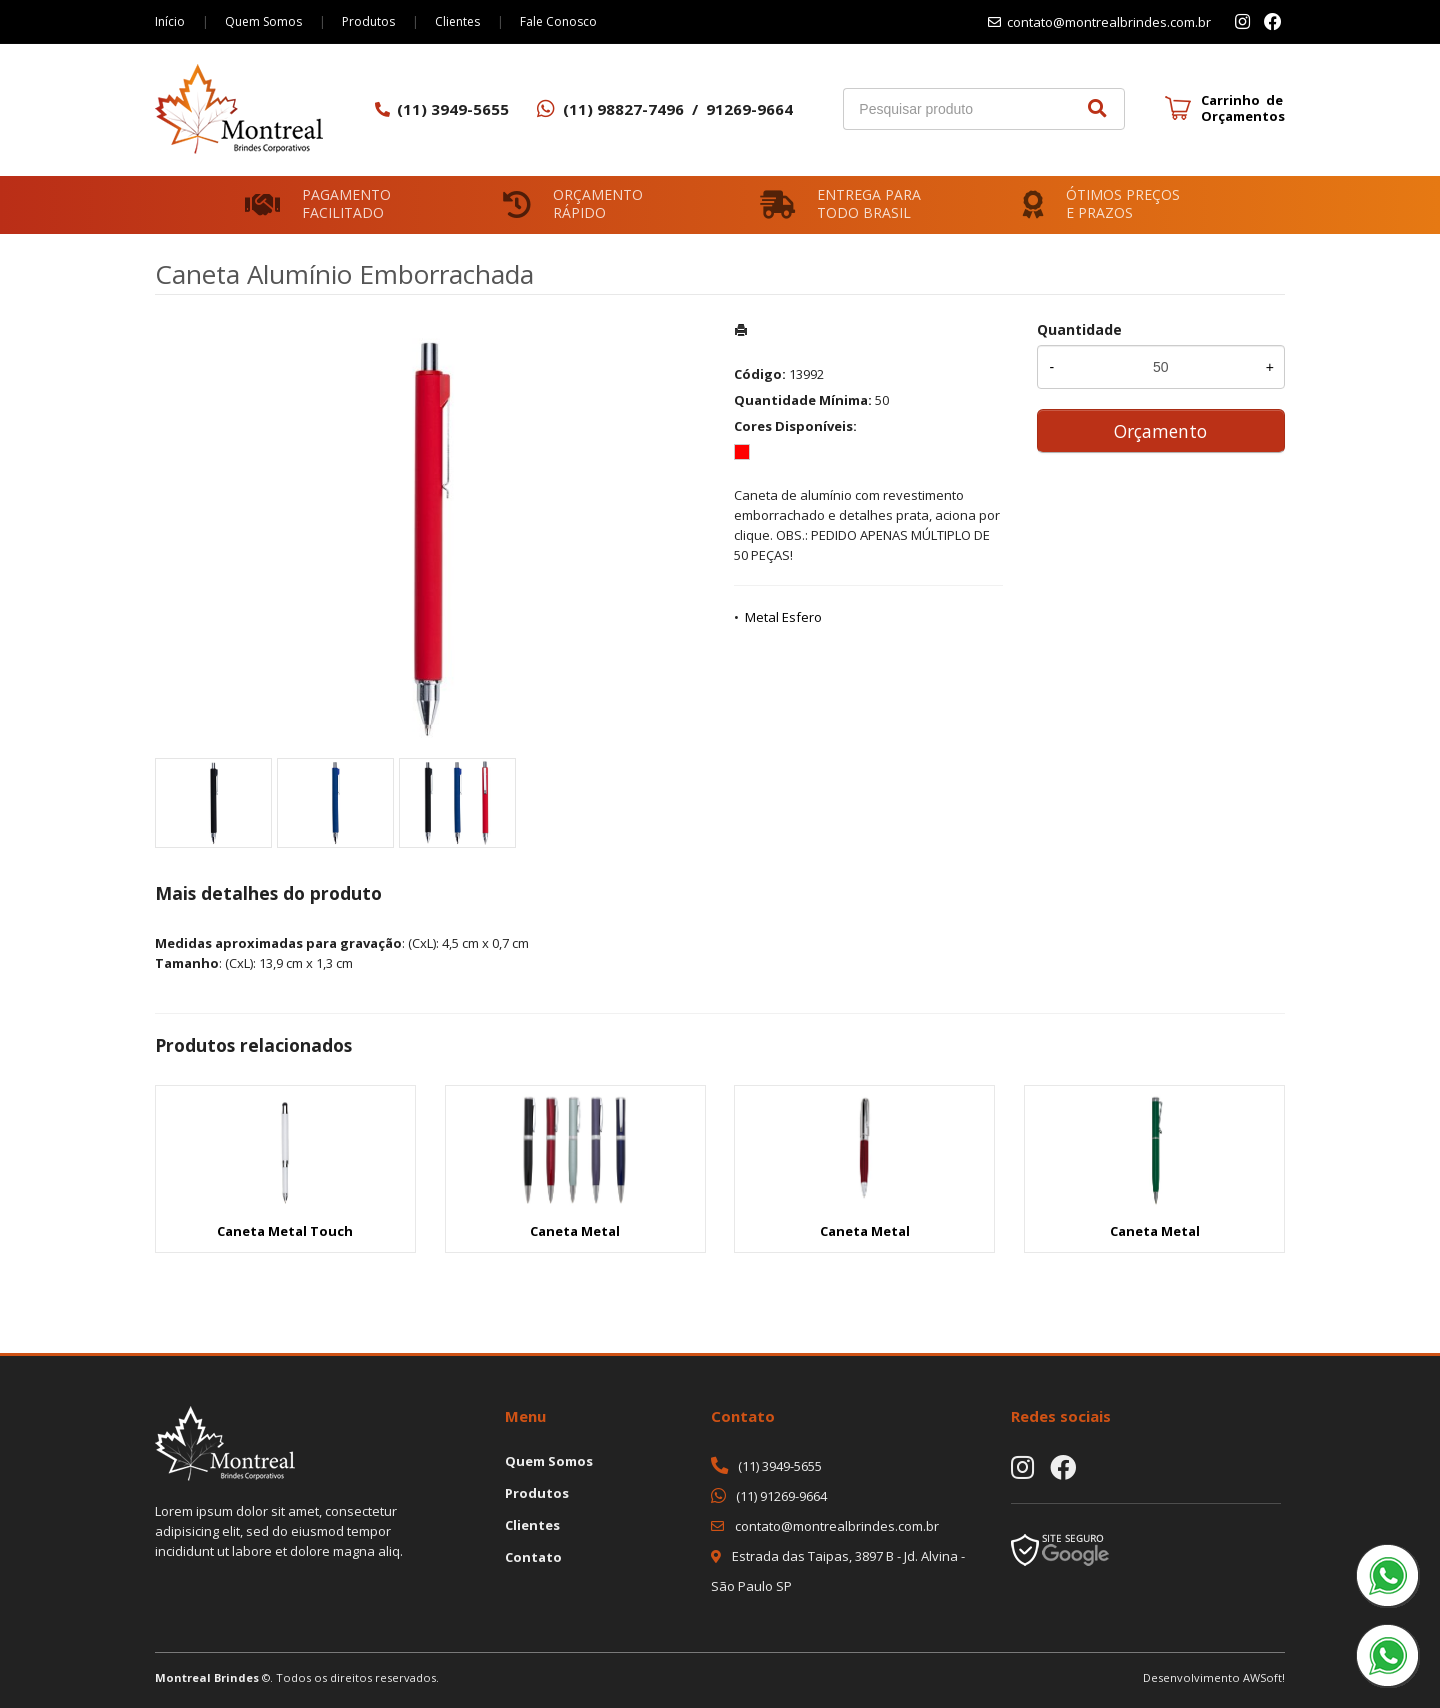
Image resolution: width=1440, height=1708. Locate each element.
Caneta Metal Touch (285, 1231)
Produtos (368, 21)
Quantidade (1079, 329)
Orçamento (1160, 431)
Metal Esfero (783, 617)
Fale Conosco (558, 21)
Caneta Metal (575, 1231)
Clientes (457, 21)
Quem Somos (263, 21)
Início (170, 21)
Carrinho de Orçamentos (1243, 108)
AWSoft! (1264, 1677)
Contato (533, 1557)
